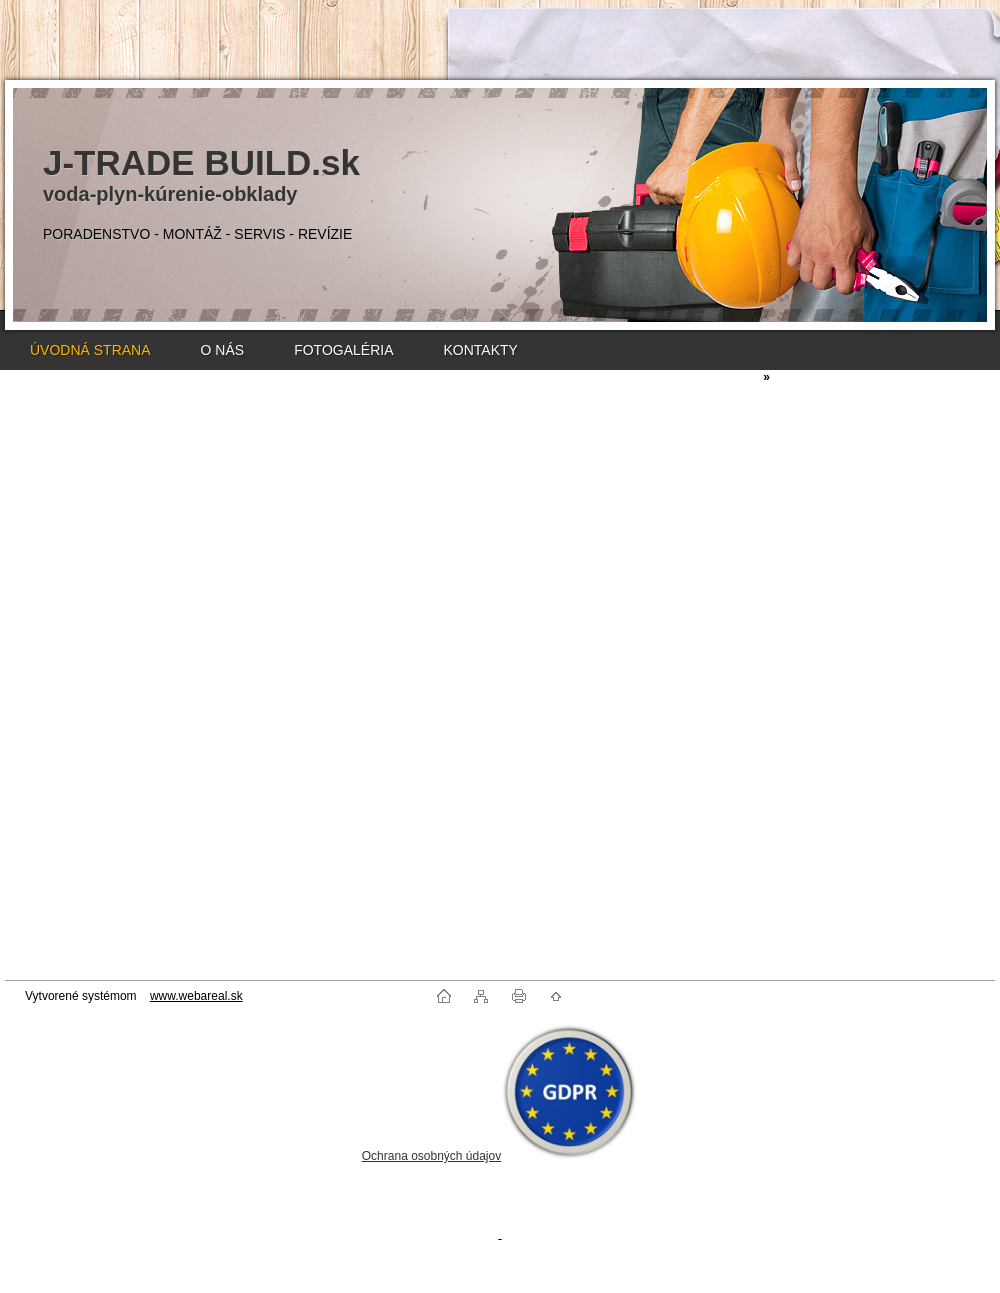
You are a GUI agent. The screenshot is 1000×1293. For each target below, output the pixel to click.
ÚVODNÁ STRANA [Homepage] (90, 350)
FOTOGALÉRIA (343, 350)
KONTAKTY (480, 350)
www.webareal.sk (196, 996)
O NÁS (223, 350)
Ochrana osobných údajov (431, 1156)
